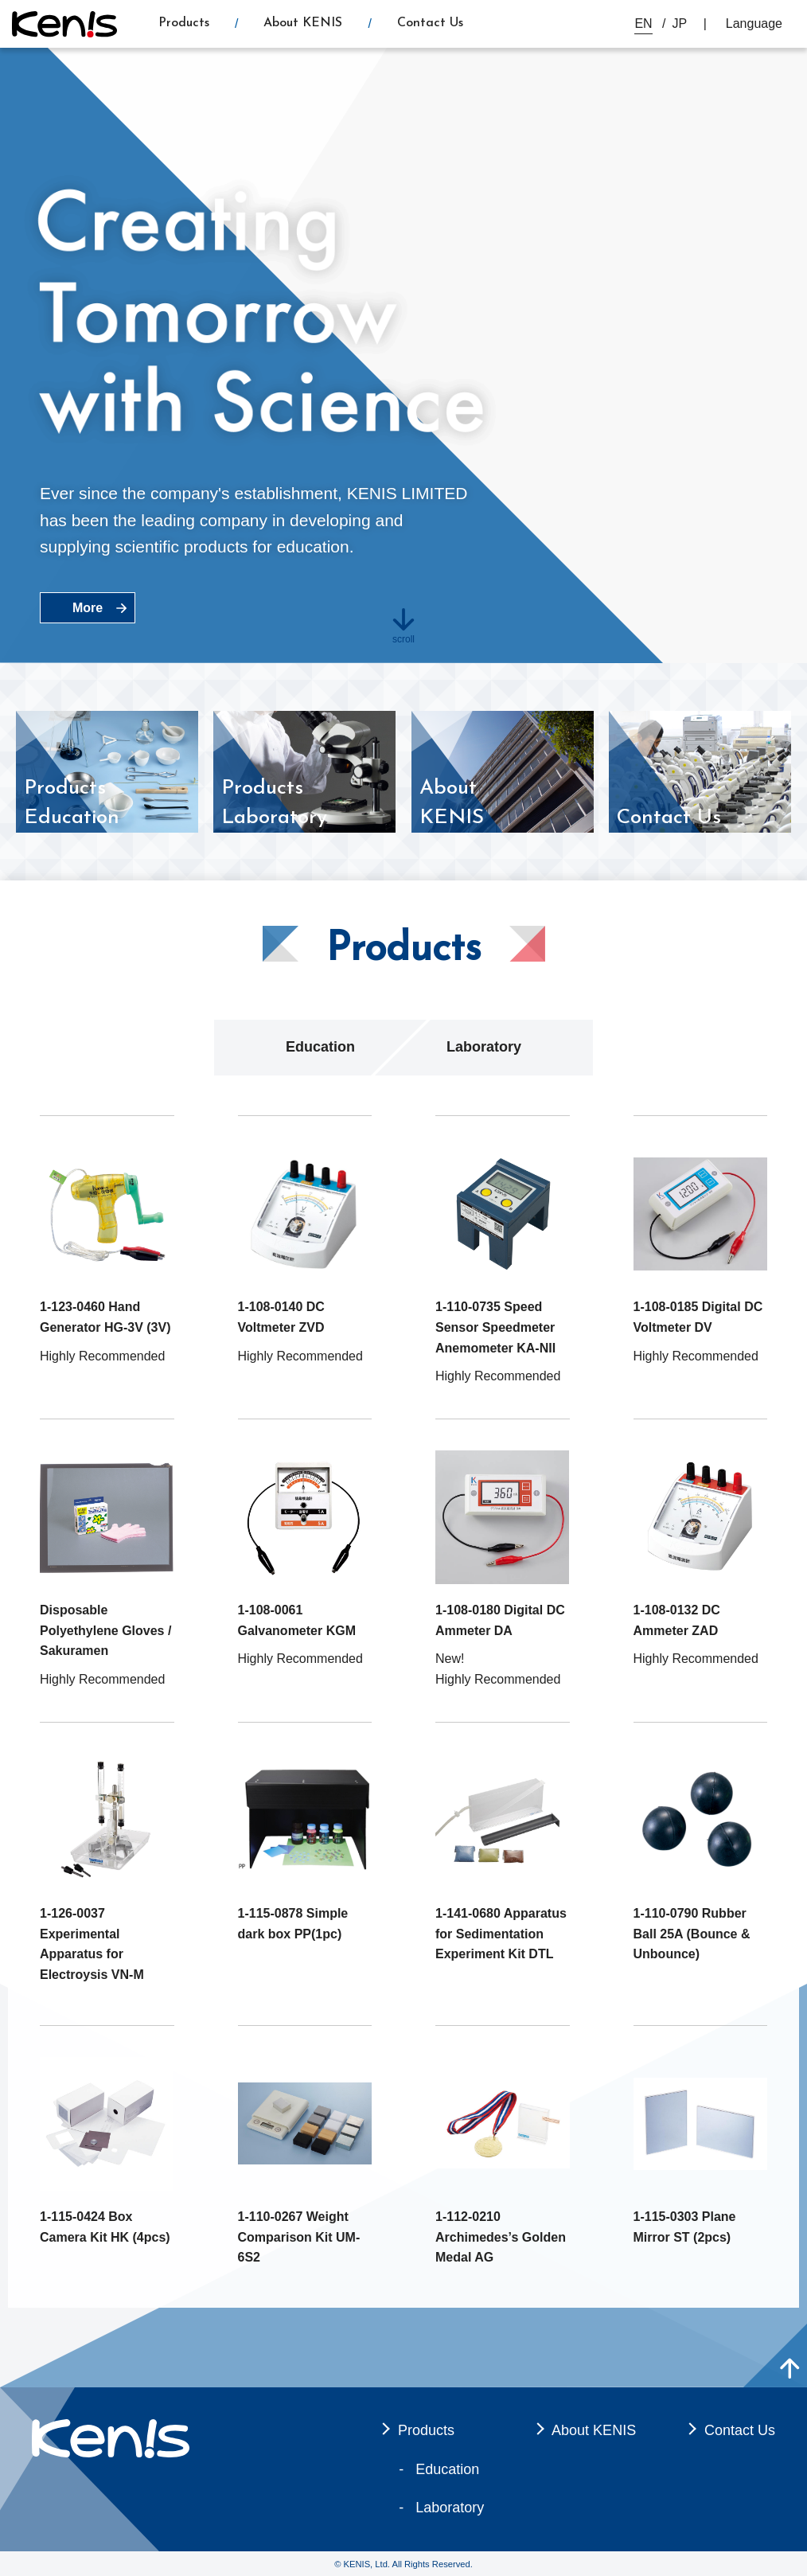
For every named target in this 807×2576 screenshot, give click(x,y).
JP (680, 23)
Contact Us (430, 23)
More (87, 608)
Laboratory (483, 1047)
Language (754, 23)
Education (320, 1047)
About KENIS (302, 23)
